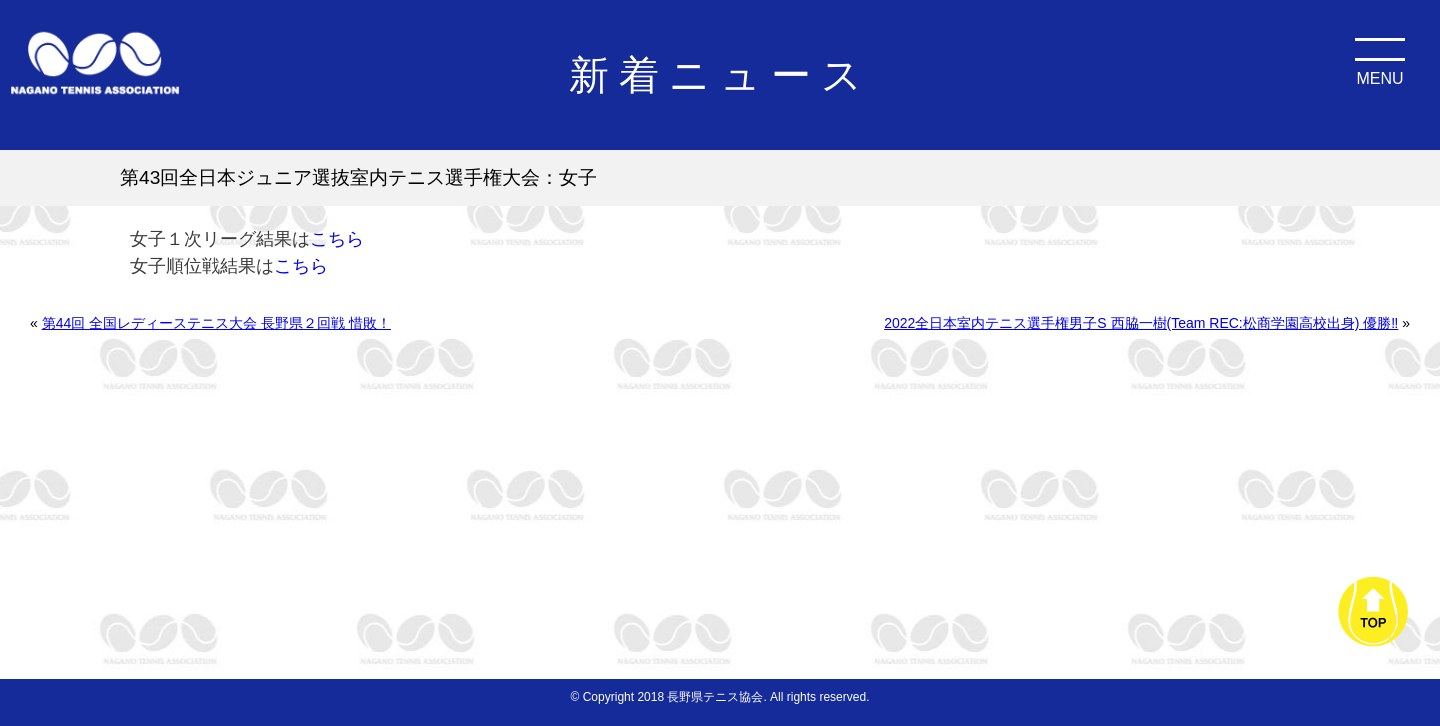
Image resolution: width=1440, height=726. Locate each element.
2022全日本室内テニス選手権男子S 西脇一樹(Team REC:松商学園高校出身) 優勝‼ (1141, 323)
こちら (337, 239)
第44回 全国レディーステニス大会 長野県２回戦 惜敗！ (216, 323)
